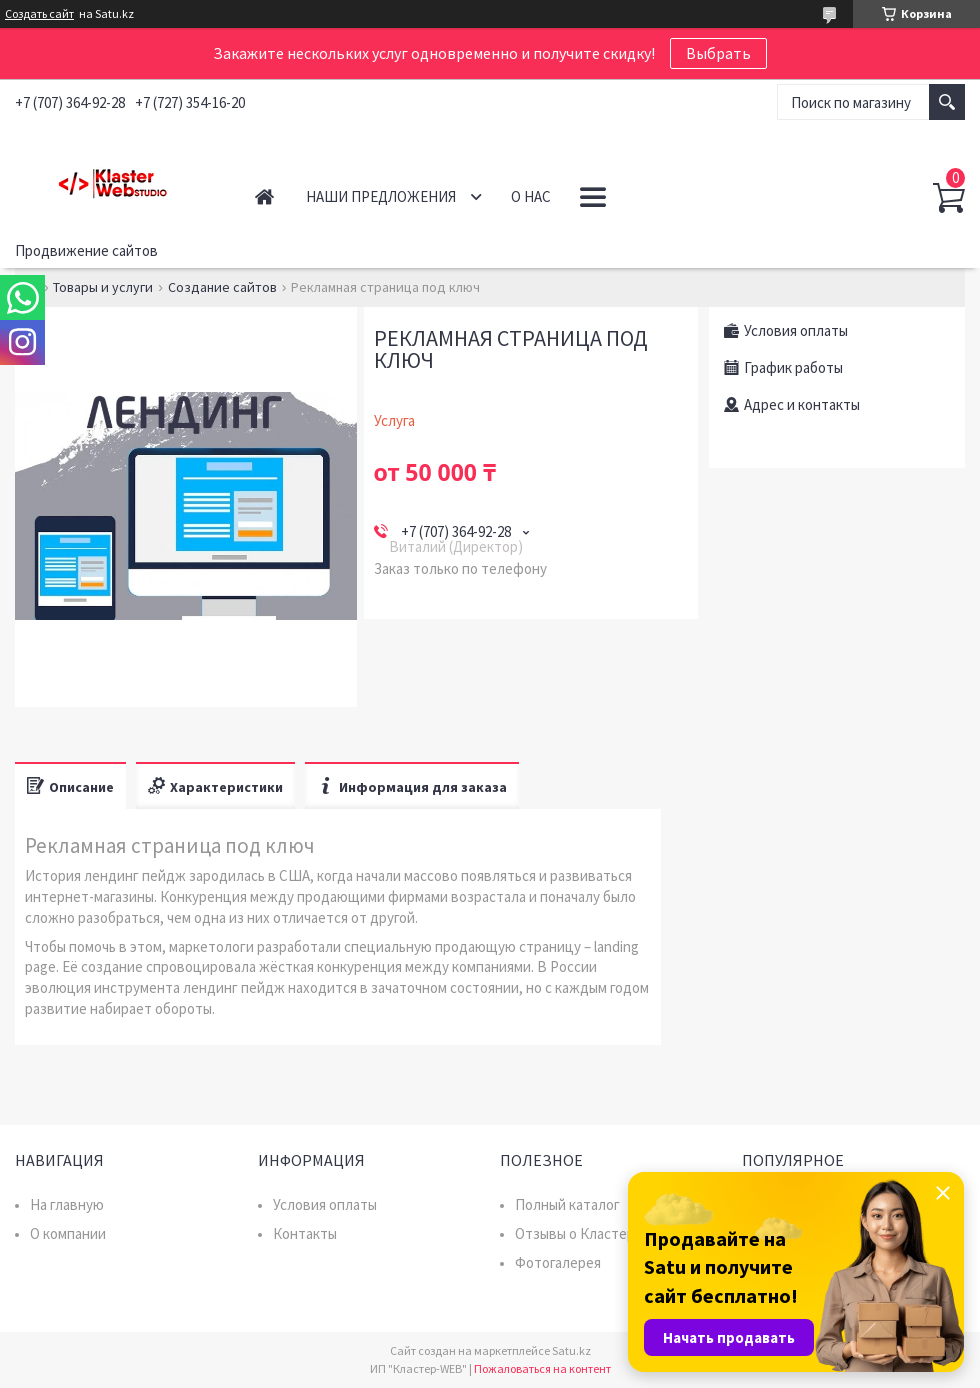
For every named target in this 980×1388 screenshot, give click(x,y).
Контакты (305, 1233)
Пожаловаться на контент (542, 1368)
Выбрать (718, 53)
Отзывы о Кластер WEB (591, 1233)
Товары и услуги (103, 287)
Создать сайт (39, 14)
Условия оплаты (325, 1204)
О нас (531, 196)
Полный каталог (567, 1204)
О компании (68, 1233)
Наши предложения (381, 196)
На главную (67, 1204)
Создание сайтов (222, 287)
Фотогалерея (558, 1262)
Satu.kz (571, 1350)
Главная (264, 196)
